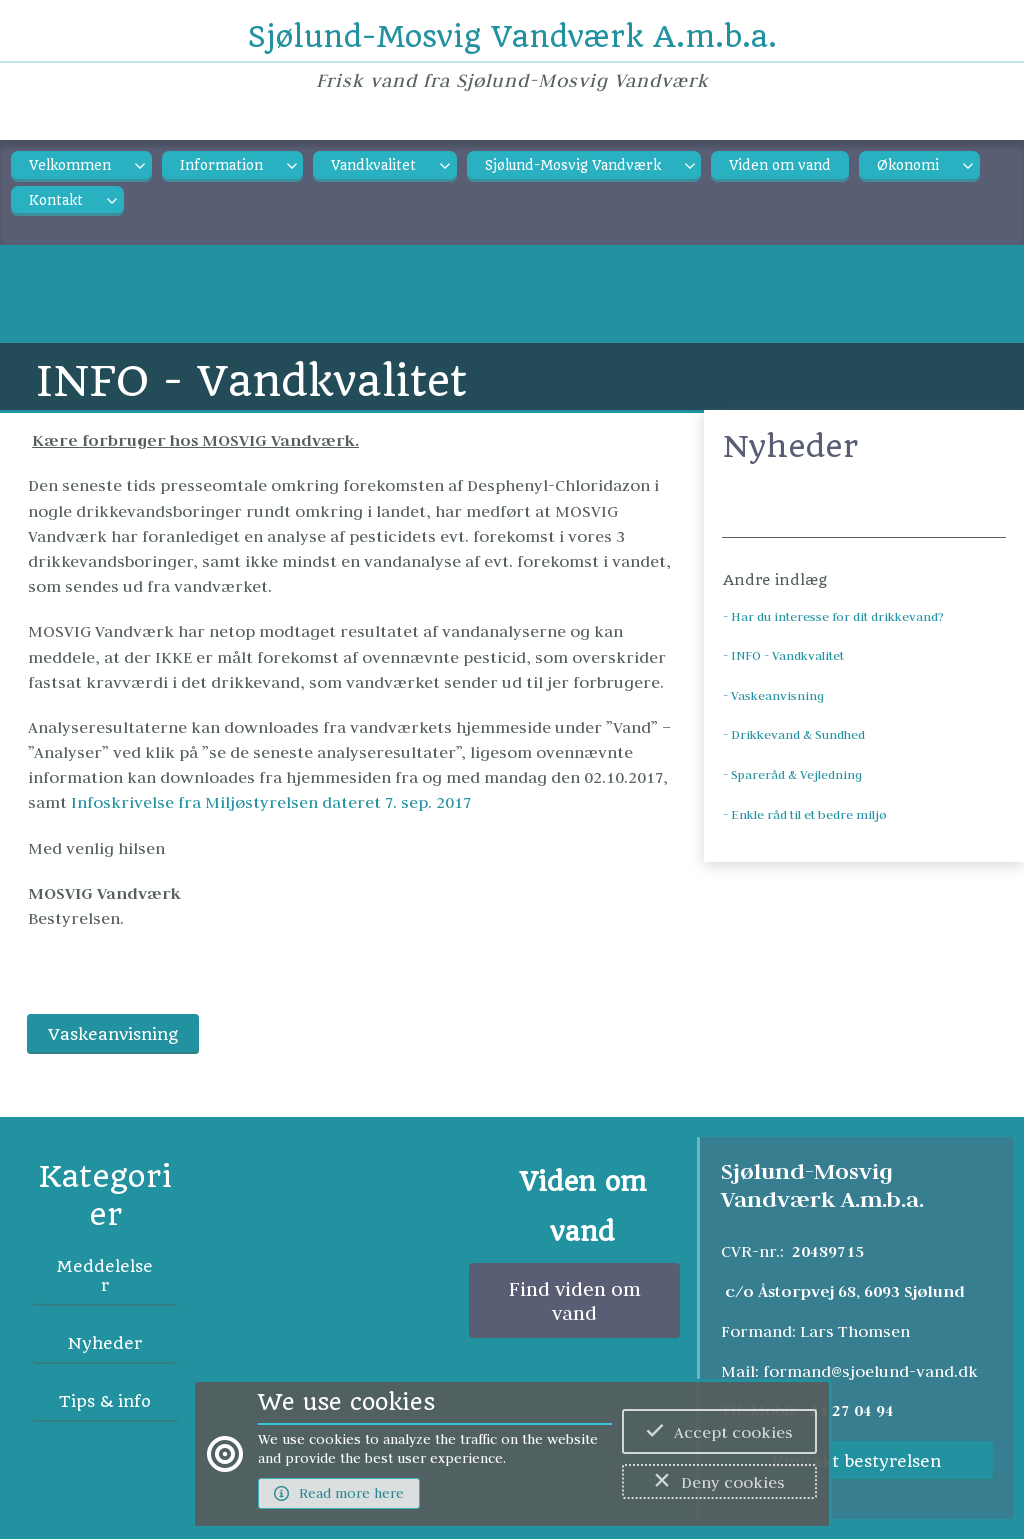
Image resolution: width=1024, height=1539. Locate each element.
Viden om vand (780, 165)
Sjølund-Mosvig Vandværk (573, 165)
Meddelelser (105, 1276)
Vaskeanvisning (113, 1034)
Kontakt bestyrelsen (856, 1461)
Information (221, 165)
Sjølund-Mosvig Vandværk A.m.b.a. (512, 36)
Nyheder (105, 1343)
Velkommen (70, 165)
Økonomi (908, 165)
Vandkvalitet (373, 165)
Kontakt (56, 200)
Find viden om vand (575, 1301)
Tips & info (105, 1401)
